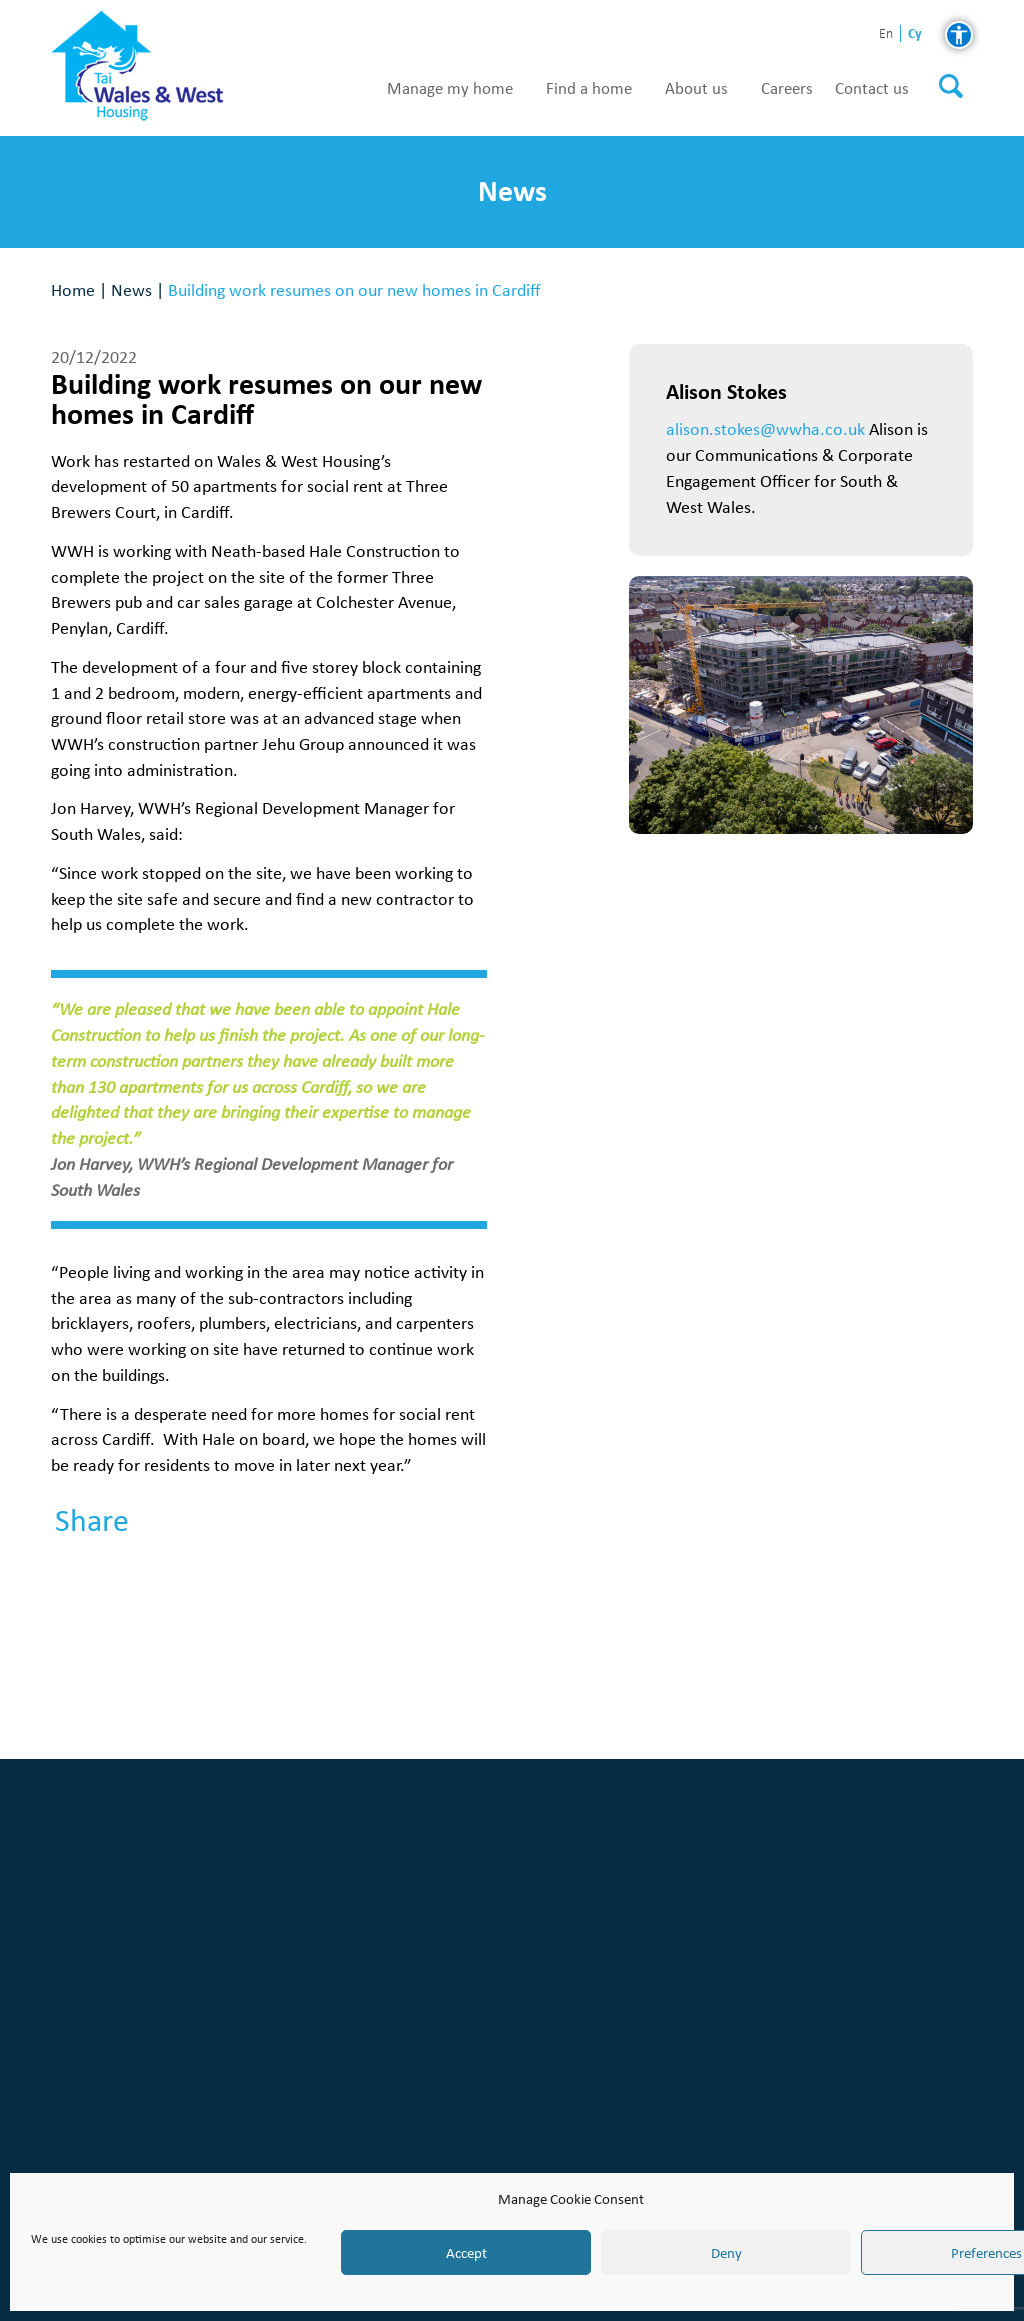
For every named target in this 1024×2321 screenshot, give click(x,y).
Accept (466, 2253)
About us (696, 89)
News (131, 289)
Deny (726, 2253)
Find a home (589, 89)
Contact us (872, 89)
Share (92, 1521)
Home (73, 289)
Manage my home (450, 89)
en (886, 34)
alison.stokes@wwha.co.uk (765, 428)
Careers (787, 89)
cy (915, 33)
